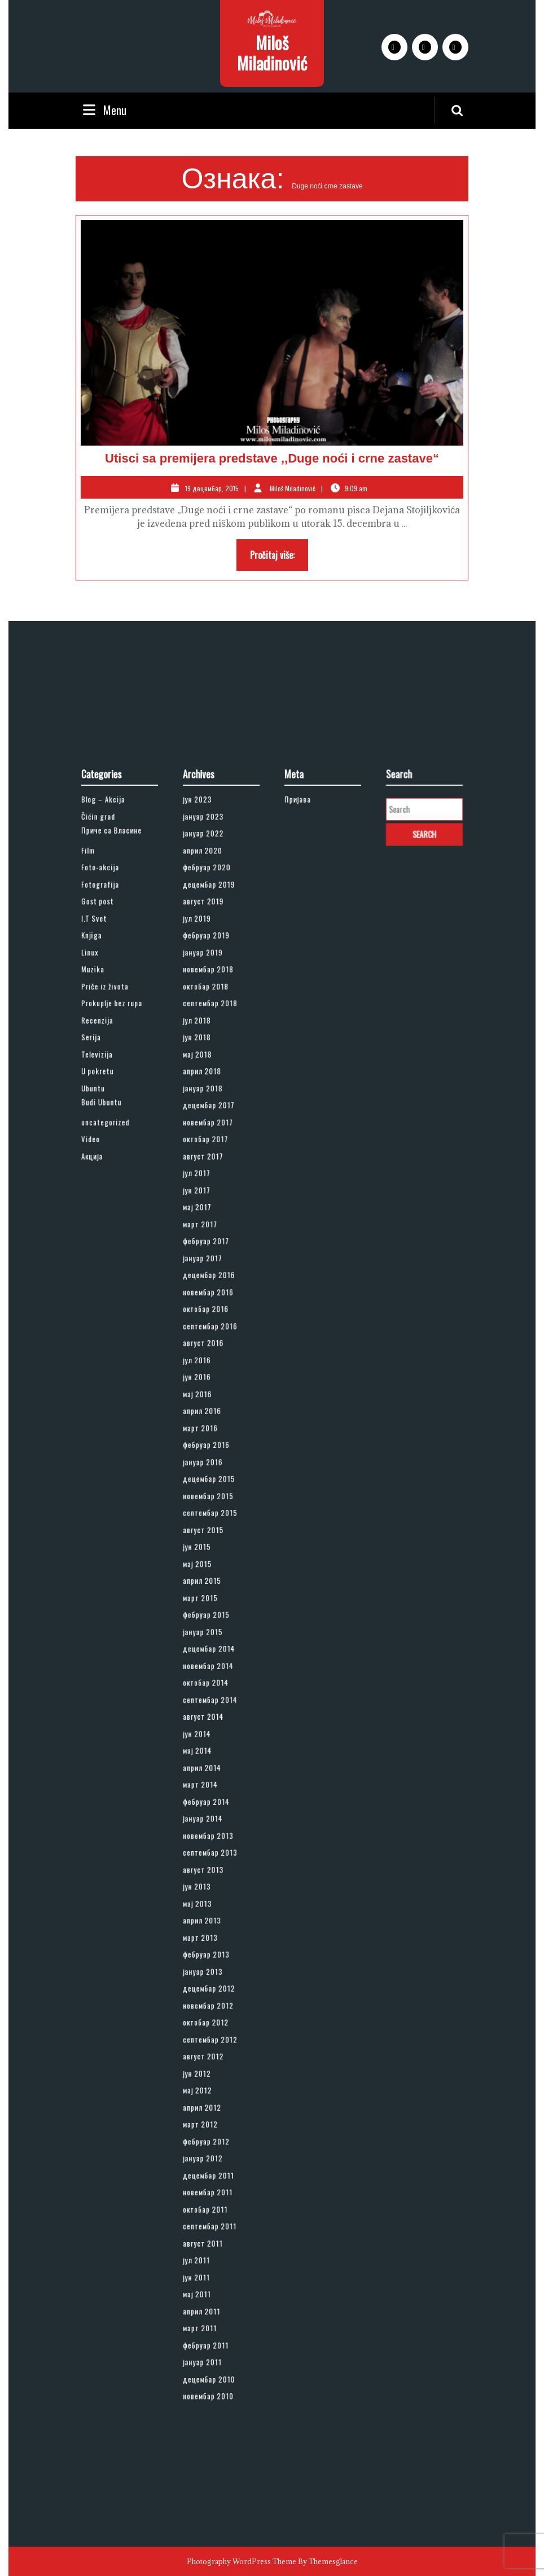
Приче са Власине (114, 1100)
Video (101, 1298)
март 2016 (207, 1483)
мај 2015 (205, 1570)
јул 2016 (205, 1440)
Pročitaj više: (279, 557)
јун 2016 (205, 1450)
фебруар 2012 (211, 1941)
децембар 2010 (213, 2093)
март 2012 (207, 1930)
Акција (102, 1309)
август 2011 (209, 2006)
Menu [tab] (103, 110)
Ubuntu (102, 1265)
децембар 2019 (213, 1134)
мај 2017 (205, 1341)
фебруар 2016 (211, 1494)
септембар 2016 (213, 1418)
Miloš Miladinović (272, 53)
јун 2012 (205, 1897)
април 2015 (208, 1581)
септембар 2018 (213, 1211)
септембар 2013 (213, 1755)
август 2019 (209, 1146)
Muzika (102, 1189)
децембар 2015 (213, 1516)
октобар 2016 (211, 1407)
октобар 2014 (211, 1647)
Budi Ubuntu (108, 1274)
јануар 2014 (209, 1734)
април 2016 (208, 1472)
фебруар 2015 (211, 1603)
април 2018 (208, 1255)
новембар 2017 (212, 1287)
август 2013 (209, 1767)
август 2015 (209, 1548)
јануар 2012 (209, 1952)
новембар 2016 (212, 1396)
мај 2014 (205, 1690)
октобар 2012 (211, 1864)
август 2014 (209, 1669)
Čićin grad (106, 1091)
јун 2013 (205, 1777)
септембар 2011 (213, 1995)
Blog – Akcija (109, 1080)
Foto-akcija (107, 1124)
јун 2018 (205, 1233)
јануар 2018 (209, 1265)
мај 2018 (205, 1243)
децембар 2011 (212, 1962)
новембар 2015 (212, 1527)
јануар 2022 (209, 1102)
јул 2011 (205, 2017)
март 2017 (207, 1353)
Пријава (306, 1080)
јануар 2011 (208, 2083)
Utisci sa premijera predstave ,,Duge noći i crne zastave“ (272, 458)
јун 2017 (205, 1331)
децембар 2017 (213, 1276)
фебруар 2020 (211, 1124)
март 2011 (207, 2061)
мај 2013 (205, 1788)
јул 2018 (205, 1222)
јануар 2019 (209, 1178)
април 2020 (209, 1113)
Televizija (105, 1243)
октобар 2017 (211, 1298)
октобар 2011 (210, 1984)
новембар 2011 (212, 1974)
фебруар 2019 (211, 1167)
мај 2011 (205, 2039)
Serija (101, 1233)
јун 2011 (205, 2028)
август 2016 (209, 1429)
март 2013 (207, 1810)
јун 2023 (205, 1080)
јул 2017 (205, 1320)
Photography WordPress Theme (241, 2561)
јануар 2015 (209, 1614)
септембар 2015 (213, 1538)
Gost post (105, 1146)
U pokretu (105, 1255)
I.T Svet (103, 1156)
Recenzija (105, 1222)
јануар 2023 (209, 1091)
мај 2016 (205, 1462)
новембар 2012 (212, 1854)
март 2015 (207, 1592)
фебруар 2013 (211, 1821)
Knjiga (101, 1167)
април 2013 (208, 1799)
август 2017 (209, 1309)
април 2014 (208, 1701)
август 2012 (209, 1886)
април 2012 (208, 1919)
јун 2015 (205, 1560)
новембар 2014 (212, 1636)
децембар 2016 (213, 1385)
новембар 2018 (212, 1189)
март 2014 (207, 1712)
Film (99, 1113)
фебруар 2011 (211, 2071)
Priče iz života (110, 1200)
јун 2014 (205, 1679)
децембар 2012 (213, 1843)
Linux (100, 1178)
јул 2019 (205, 1156)
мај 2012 (205, 1908)
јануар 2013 (209, 1832)
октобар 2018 (211, 1200)
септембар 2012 (213, 1876)
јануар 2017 (209, 1374)
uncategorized (110, 1287)
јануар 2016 (209, 1505)
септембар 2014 (213, 1657)
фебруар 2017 (211, 1363)
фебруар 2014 (211, 1723)
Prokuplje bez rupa (114, 1211)
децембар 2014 (213, 1625)
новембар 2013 (212, 1745)
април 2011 (208, 2050)
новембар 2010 (212, 2104)
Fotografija (107, 1134)
